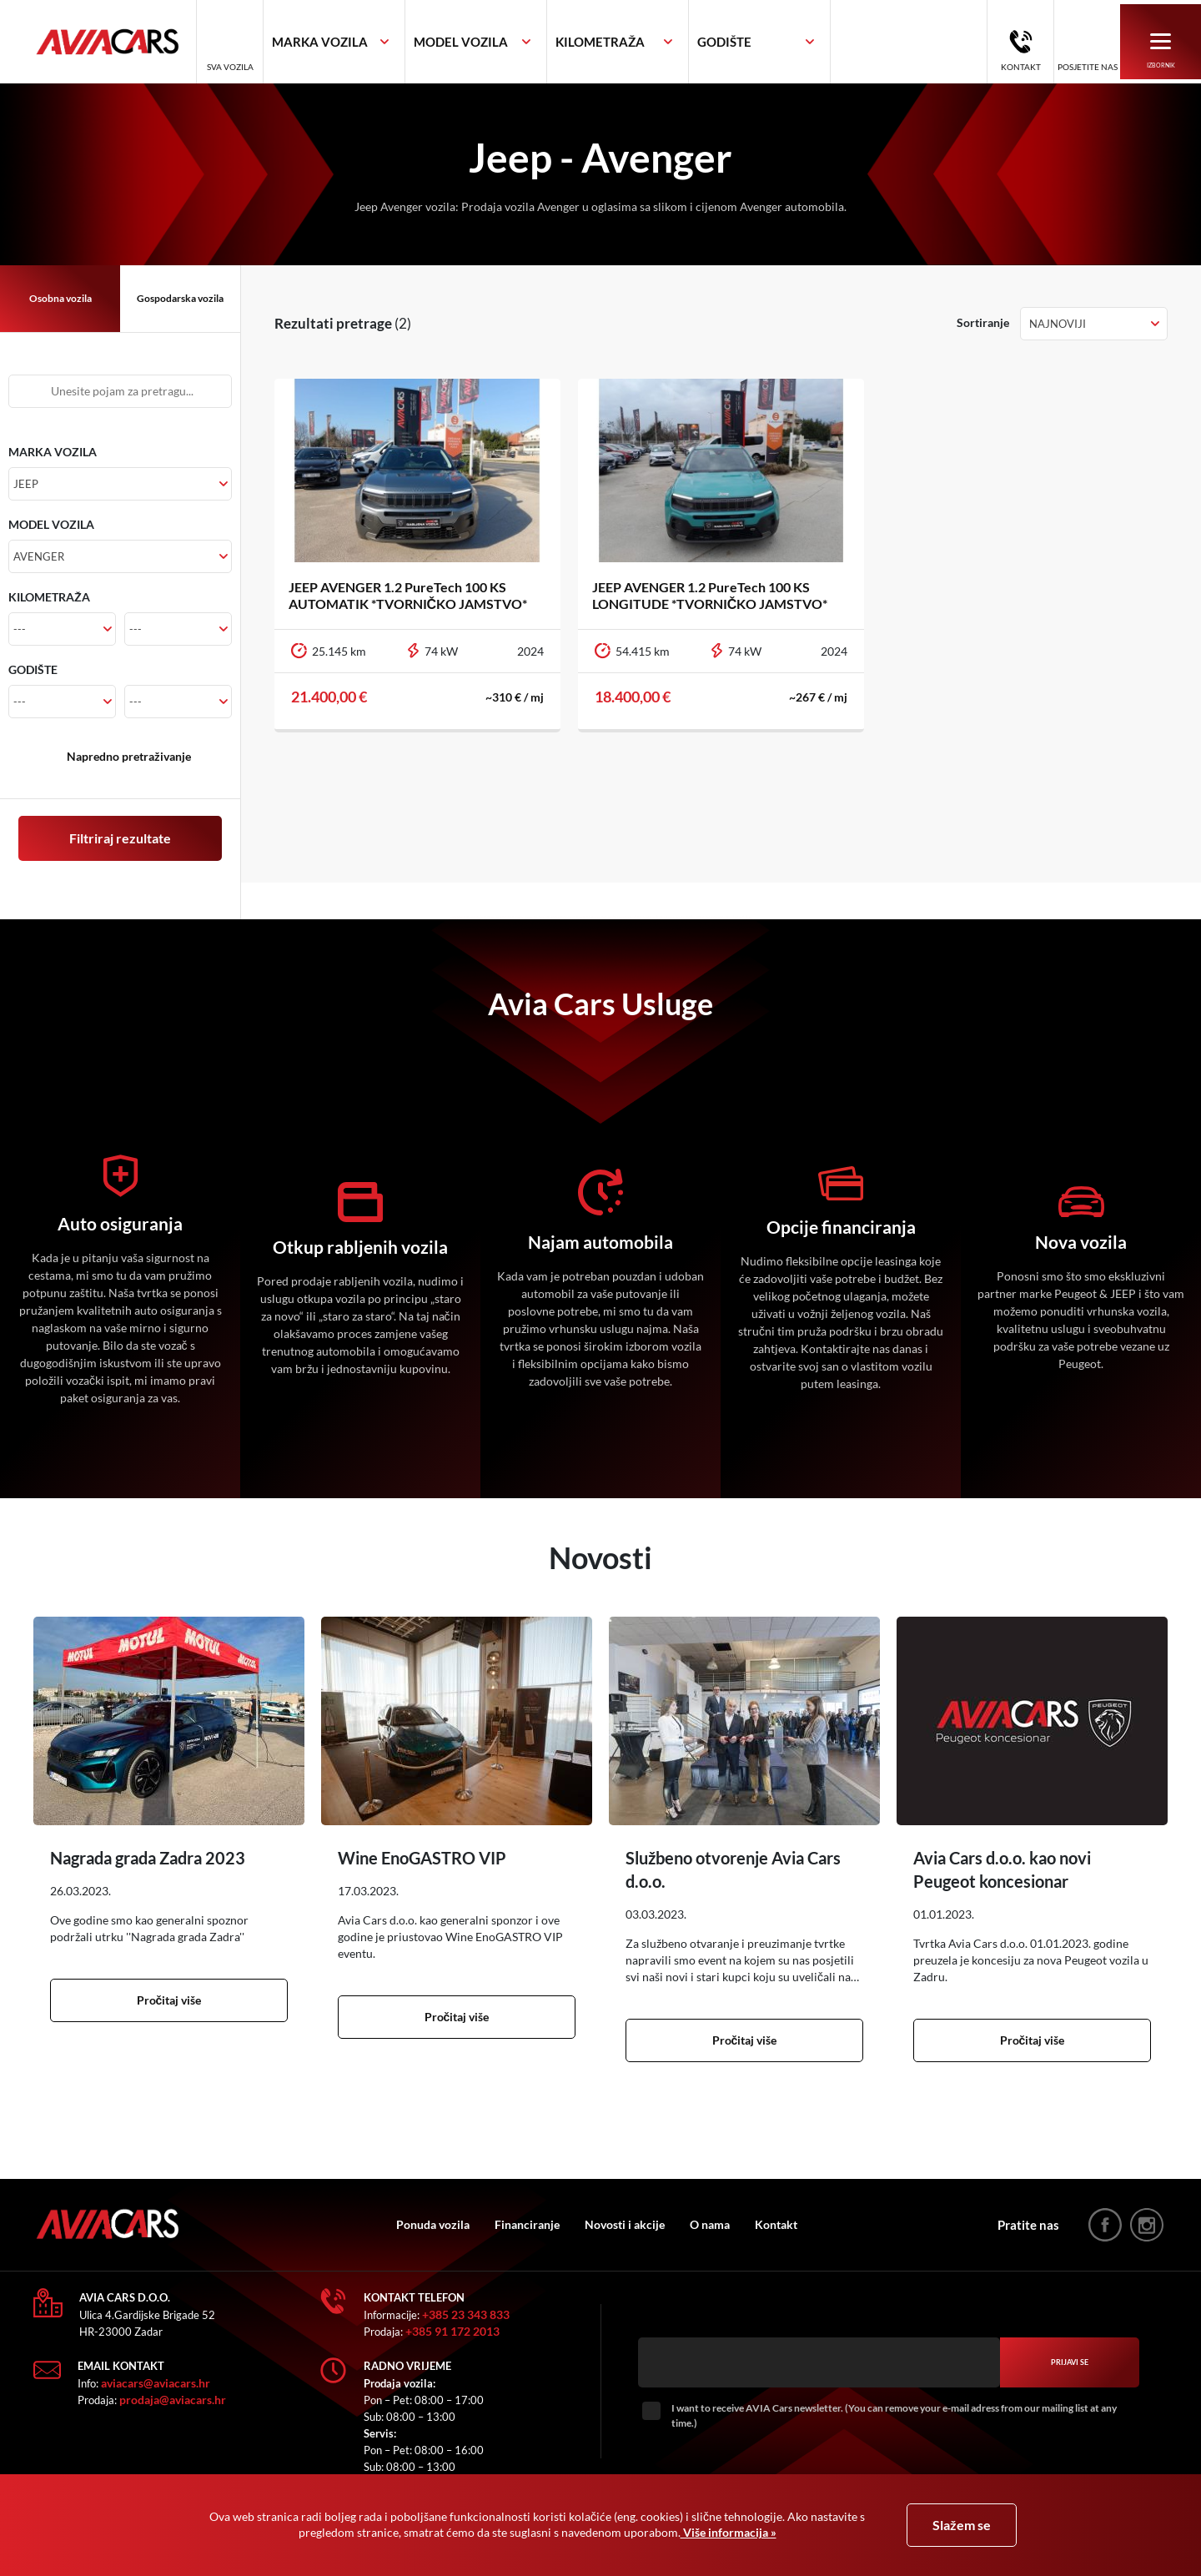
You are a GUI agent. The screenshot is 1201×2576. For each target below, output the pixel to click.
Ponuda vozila (448, 2224)
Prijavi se (1070, 2363)
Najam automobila (600, 1242)
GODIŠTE (33, 669)
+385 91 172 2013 (452, 2331)
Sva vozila (259, 68)
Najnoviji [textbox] (1057, 323)
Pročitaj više (169, 2000)
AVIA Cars (129, 42)
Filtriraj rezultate (120, 838)
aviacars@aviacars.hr (155, 2383)
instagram (1146, 2224)
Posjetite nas (1085, 68)
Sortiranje (983, 322)
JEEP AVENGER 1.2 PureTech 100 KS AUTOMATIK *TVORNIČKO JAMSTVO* (410, 595)
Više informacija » (728, 2532)
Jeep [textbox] (25, 484)
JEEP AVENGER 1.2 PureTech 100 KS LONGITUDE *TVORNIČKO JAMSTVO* (713, 595)
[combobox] (364, 42)
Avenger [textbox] (38, 556)
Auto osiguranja (120, 1223)
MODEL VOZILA (51, 524)
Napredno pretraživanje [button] (129, 756)
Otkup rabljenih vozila (360, 1247)
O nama (725, 2224)
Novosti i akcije (640, 2224)
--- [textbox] (19, 629)
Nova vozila (1081, 1242)
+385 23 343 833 (466, 2314)
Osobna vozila (60, 298)
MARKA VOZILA (52, 452)
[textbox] (349, 42)
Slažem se (961, 2525)
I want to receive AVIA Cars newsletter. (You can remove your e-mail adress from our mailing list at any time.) (894, 2415)
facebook (1105, 2224)
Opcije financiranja (841, 1227)
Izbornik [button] (1159, 52)
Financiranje (542, 2224)
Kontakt (1018, 68)
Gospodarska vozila (180, 298)
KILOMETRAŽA (49, 597)
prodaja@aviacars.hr (172, 2399)
